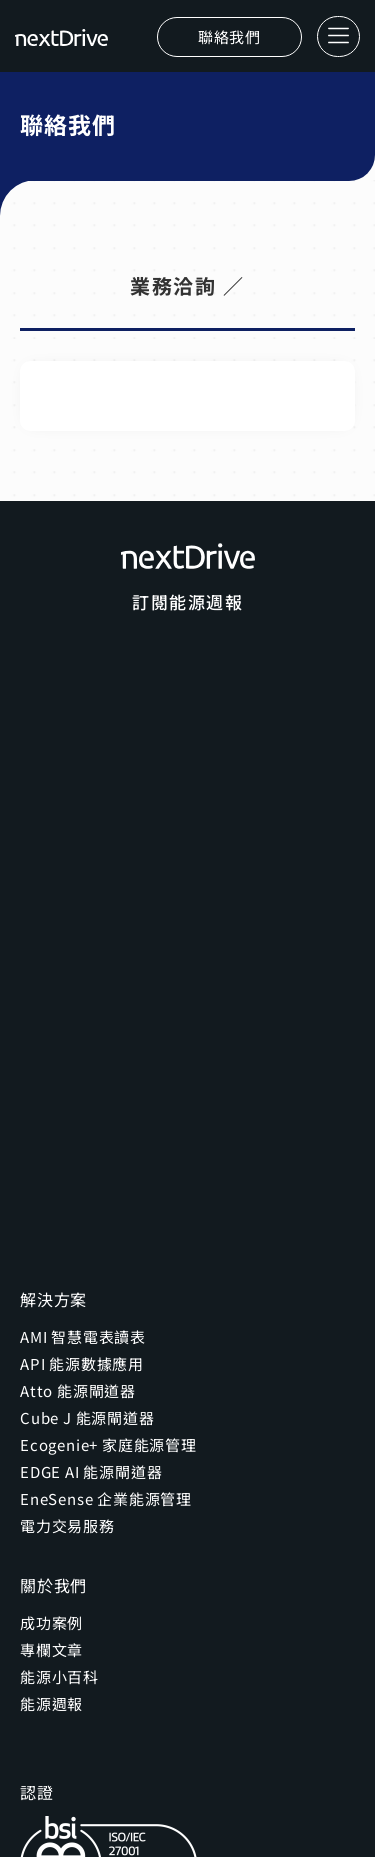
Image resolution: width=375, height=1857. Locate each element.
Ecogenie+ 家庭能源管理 (108, 1444)
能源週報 (51, 1703)
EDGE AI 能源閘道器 (91, 1471)
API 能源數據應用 (82, 1363)
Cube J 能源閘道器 (87, 1417)
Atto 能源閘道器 (78, 1390)
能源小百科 (59, 1676)
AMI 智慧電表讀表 (83, 1336)
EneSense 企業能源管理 (106, 1498)
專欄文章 (51, 1649)
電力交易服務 (67, 1525)
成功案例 (51, 1622)
